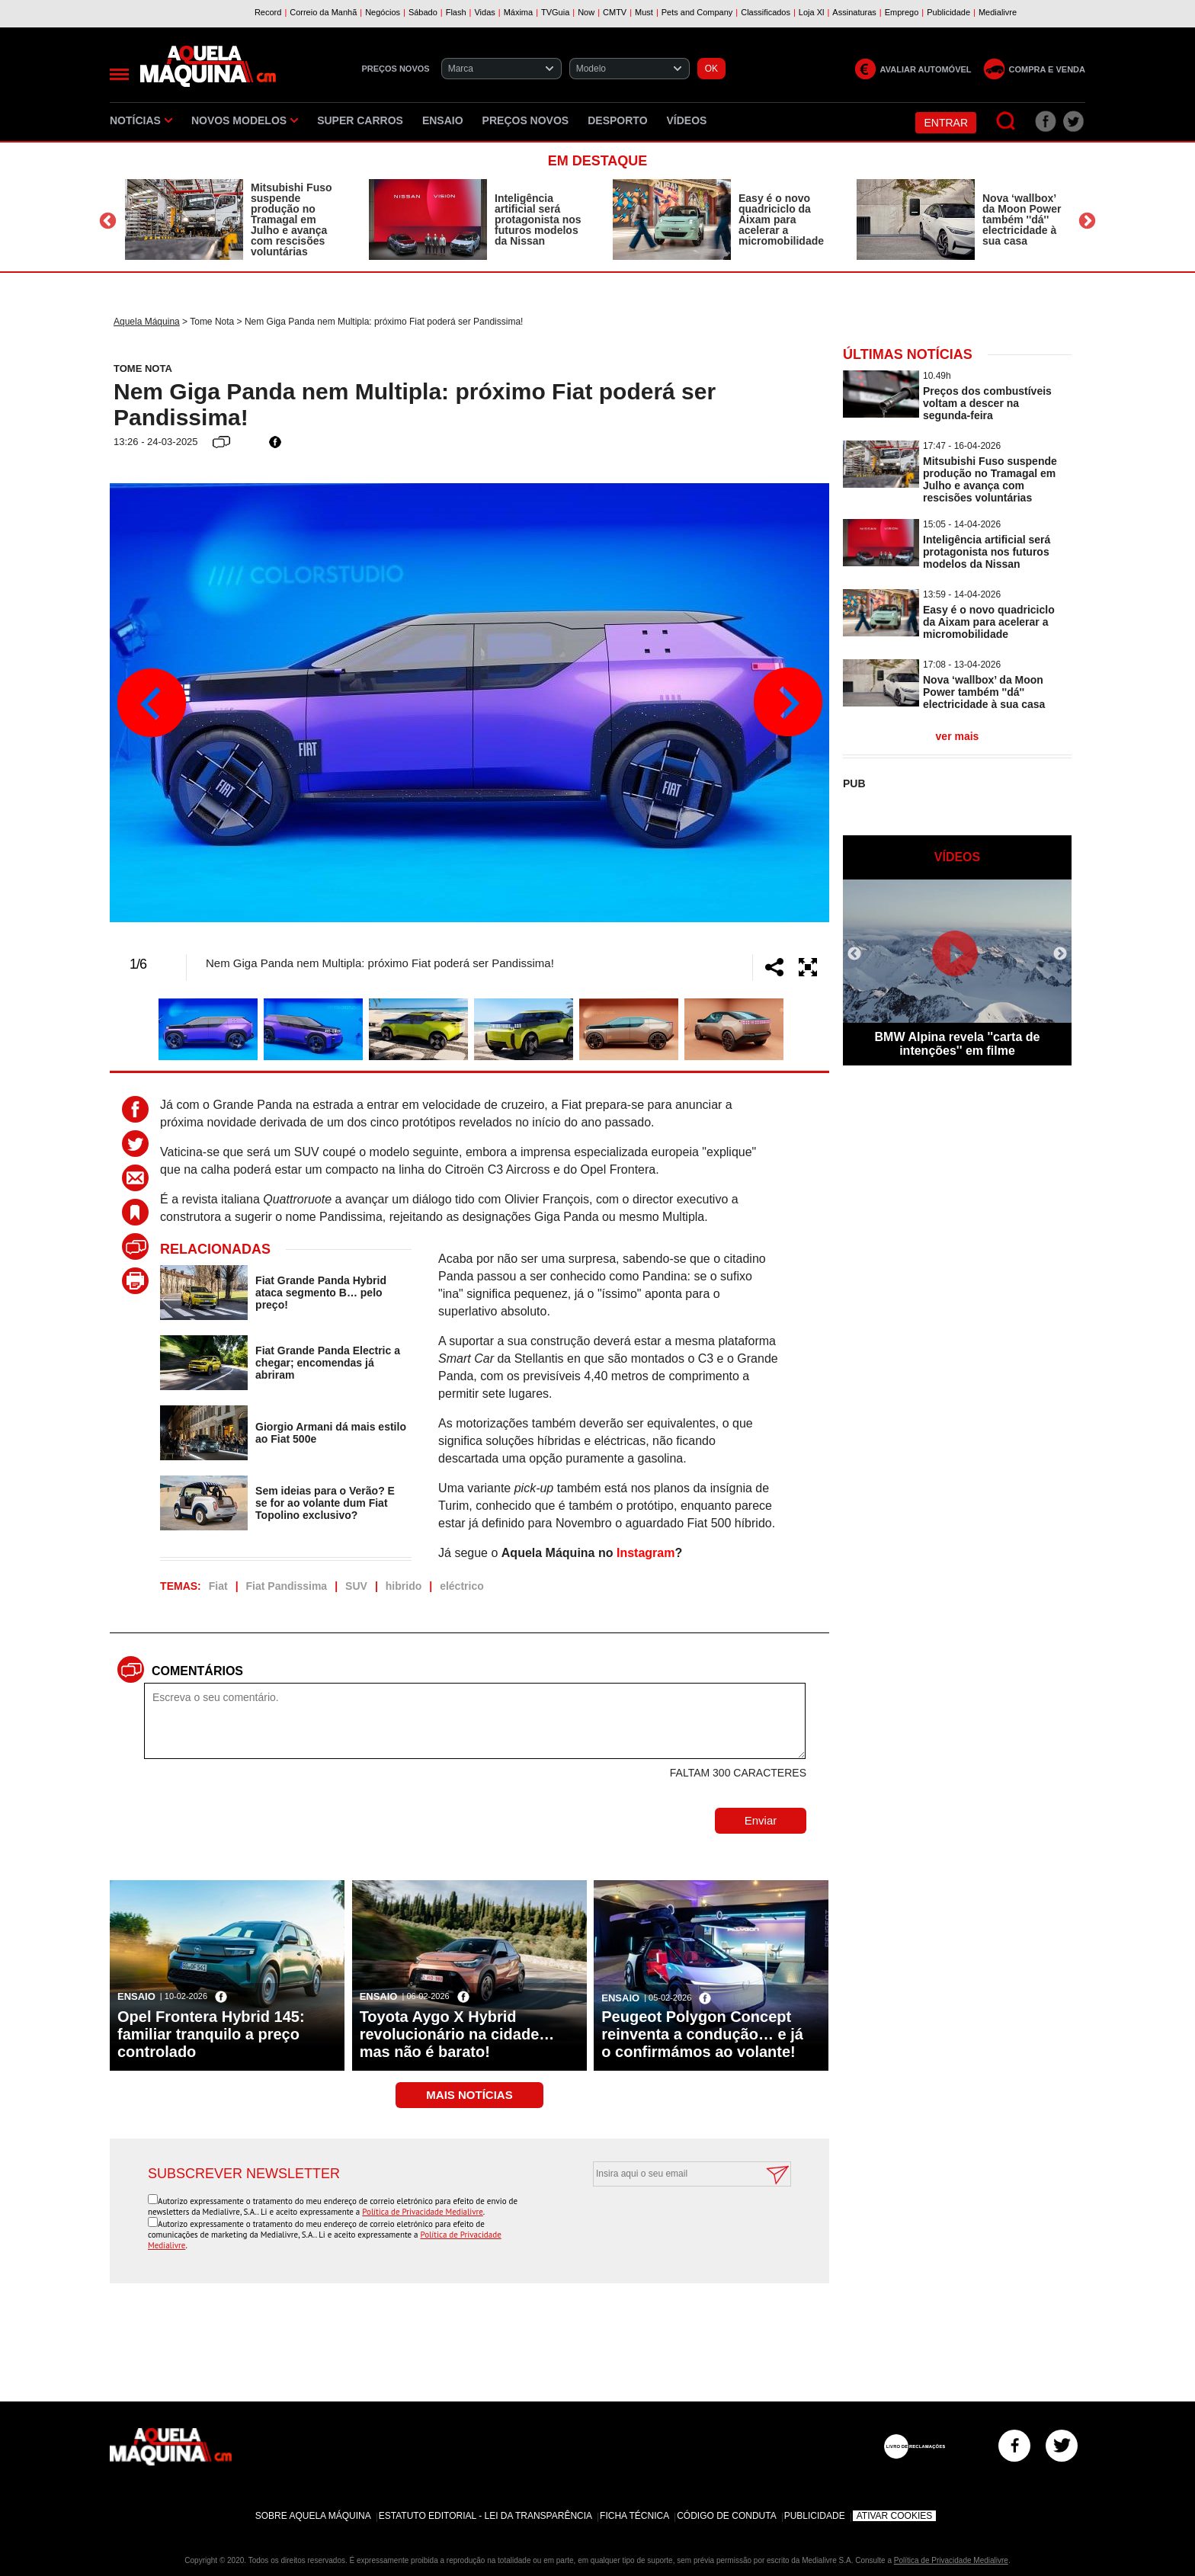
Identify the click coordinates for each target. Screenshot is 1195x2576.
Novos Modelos (244, 120)
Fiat (218, 1586)
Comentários (197, 1670)
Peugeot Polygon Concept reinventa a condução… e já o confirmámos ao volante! (702, 2034)
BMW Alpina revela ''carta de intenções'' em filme (957, 1043)
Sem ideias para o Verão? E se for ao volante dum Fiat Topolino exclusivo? (325, 1503)
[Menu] (119, 74)
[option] (231, 219)
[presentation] (675, 2224)
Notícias (141, 120)
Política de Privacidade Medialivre (422, 2211)
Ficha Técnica (634, 2515)
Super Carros (360, 120)
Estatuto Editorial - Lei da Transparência (485, 2515)
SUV (356, 1586)
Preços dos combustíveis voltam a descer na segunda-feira (987, 403)
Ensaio (442, 120)
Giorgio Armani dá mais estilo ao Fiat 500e (330, 1433)
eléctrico (462, 1586)
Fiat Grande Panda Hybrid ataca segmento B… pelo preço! (320, 1292)
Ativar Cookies (895, 2515)
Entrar (946, 123)
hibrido (403, 1586)
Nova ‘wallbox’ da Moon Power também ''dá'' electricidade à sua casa (1021, 219)
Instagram (645, 1552)
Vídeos (687, 120)
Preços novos (525, 120)
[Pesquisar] (1006, 122)
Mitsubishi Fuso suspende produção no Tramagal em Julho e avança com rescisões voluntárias (291, 219)
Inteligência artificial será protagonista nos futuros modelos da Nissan (538, 219)
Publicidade (814, 2515)
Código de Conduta (726, 2515)
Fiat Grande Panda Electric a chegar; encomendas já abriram (327, 1362)
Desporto (617, 120)
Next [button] (1087, 221)
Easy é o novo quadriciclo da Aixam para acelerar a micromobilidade (781, 219)
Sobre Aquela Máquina (313, 2515)
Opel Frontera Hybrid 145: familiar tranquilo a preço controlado (211, 2034)
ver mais (957, 736)
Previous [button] (107, 221)
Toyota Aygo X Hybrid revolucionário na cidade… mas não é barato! (457, 2034)
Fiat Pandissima (287, 1586)
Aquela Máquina (147, 321)
